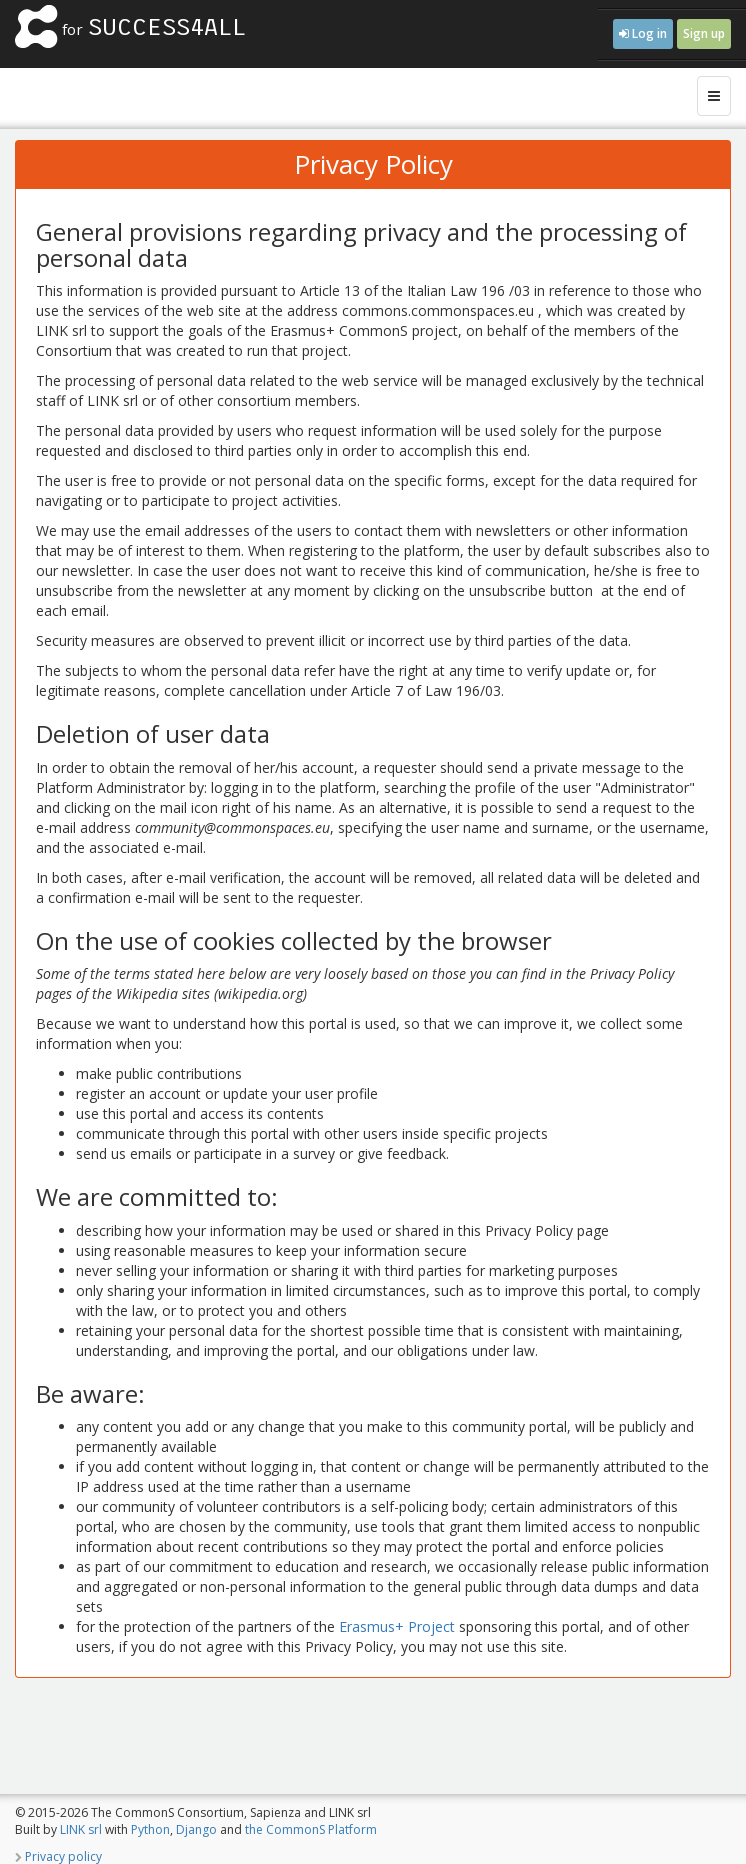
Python (150, 1829)
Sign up (704, 33)
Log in (643, 33)
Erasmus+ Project (397, 1626)
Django (196, 1829)
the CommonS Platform (311, 1829)
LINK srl (81, 1829)
